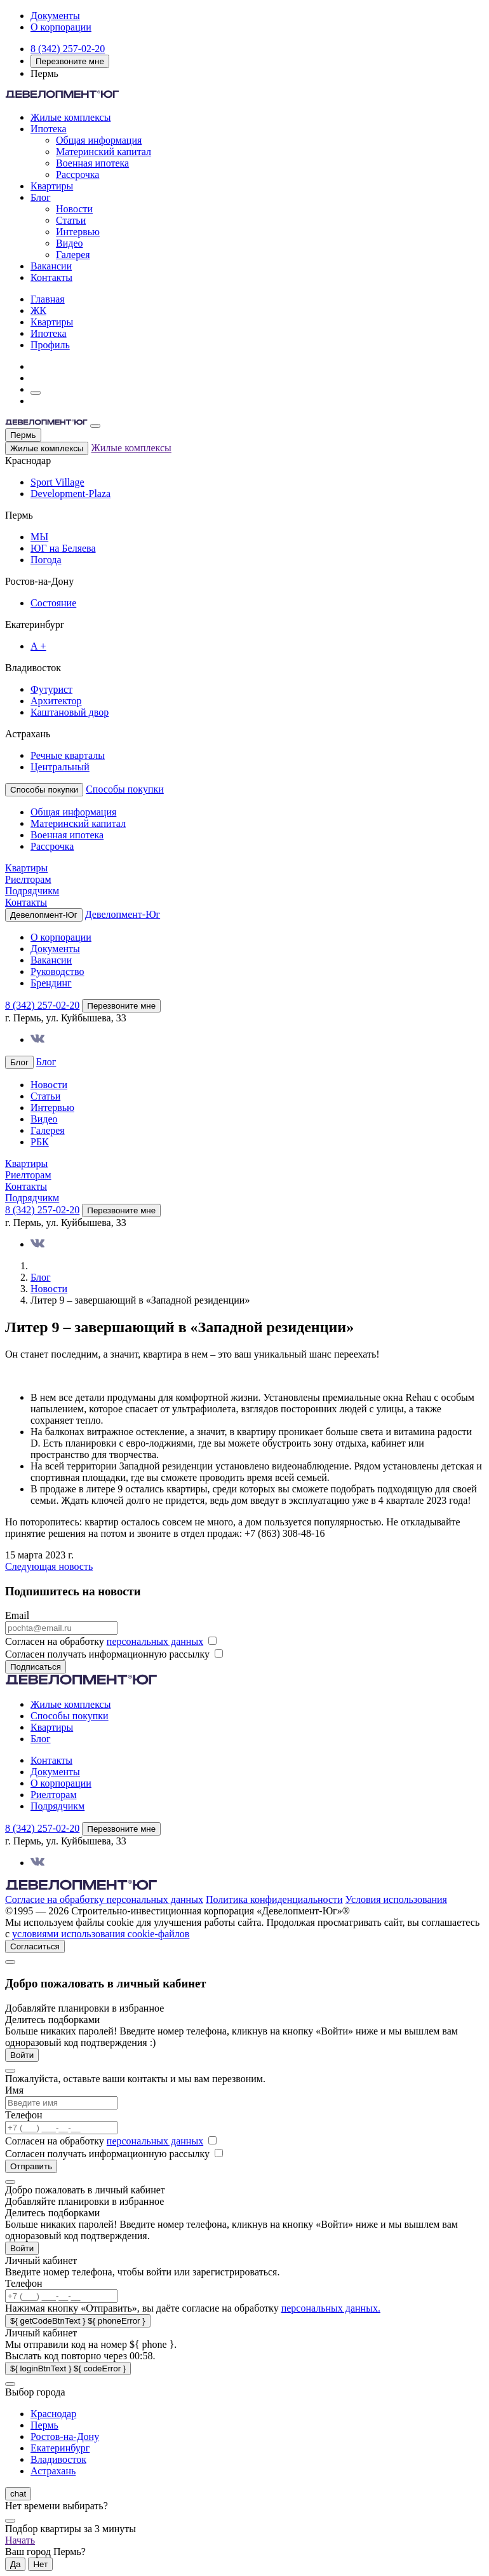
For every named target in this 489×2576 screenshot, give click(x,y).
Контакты (51, 277)
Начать (20, 2540)
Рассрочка (77, 174)
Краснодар (53, 2413)
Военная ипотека (92, 163)
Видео (69, 243)
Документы (55, 15)
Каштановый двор (69, 712)
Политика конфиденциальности (274, 1899)
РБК (39, 1141)
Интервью (78, 231)
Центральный (60, 766)
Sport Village (57, 482)
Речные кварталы (67, 755)
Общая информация (99, 140)
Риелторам (28, 879)
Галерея (73, 254)
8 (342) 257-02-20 (67, 48)
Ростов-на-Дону (64, 2436)
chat (18, 2493)
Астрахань (53, 2470)
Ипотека (48, 128)
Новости (74, 208)
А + (38, 646)
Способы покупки (125, 789)
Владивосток (58, 2459)
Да (15, 2564)
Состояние (53, 602)
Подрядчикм (32, 890)
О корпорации (60, 27)
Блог (40, 197)
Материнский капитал (103, 151)
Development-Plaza (70, 493)
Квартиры (51, 186)
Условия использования (396, 1899)
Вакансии (51, 266)
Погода (46, 559)
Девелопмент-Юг (122, 914)
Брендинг (51, 983)
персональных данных (155, 1641)
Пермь (23, 435)
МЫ (39, 536)
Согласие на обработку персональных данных (104, 1899)
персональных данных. (330, 2308)
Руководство (57, 971)
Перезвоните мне (70, 61)
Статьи (71, 220)
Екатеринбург (60, 2448)
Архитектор (56, 700)
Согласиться (35, 1946)
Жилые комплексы (70, 117)
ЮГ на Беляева (63, 548)
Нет (40, 2564)
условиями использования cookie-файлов (100, 1933)
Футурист (51, 689)
